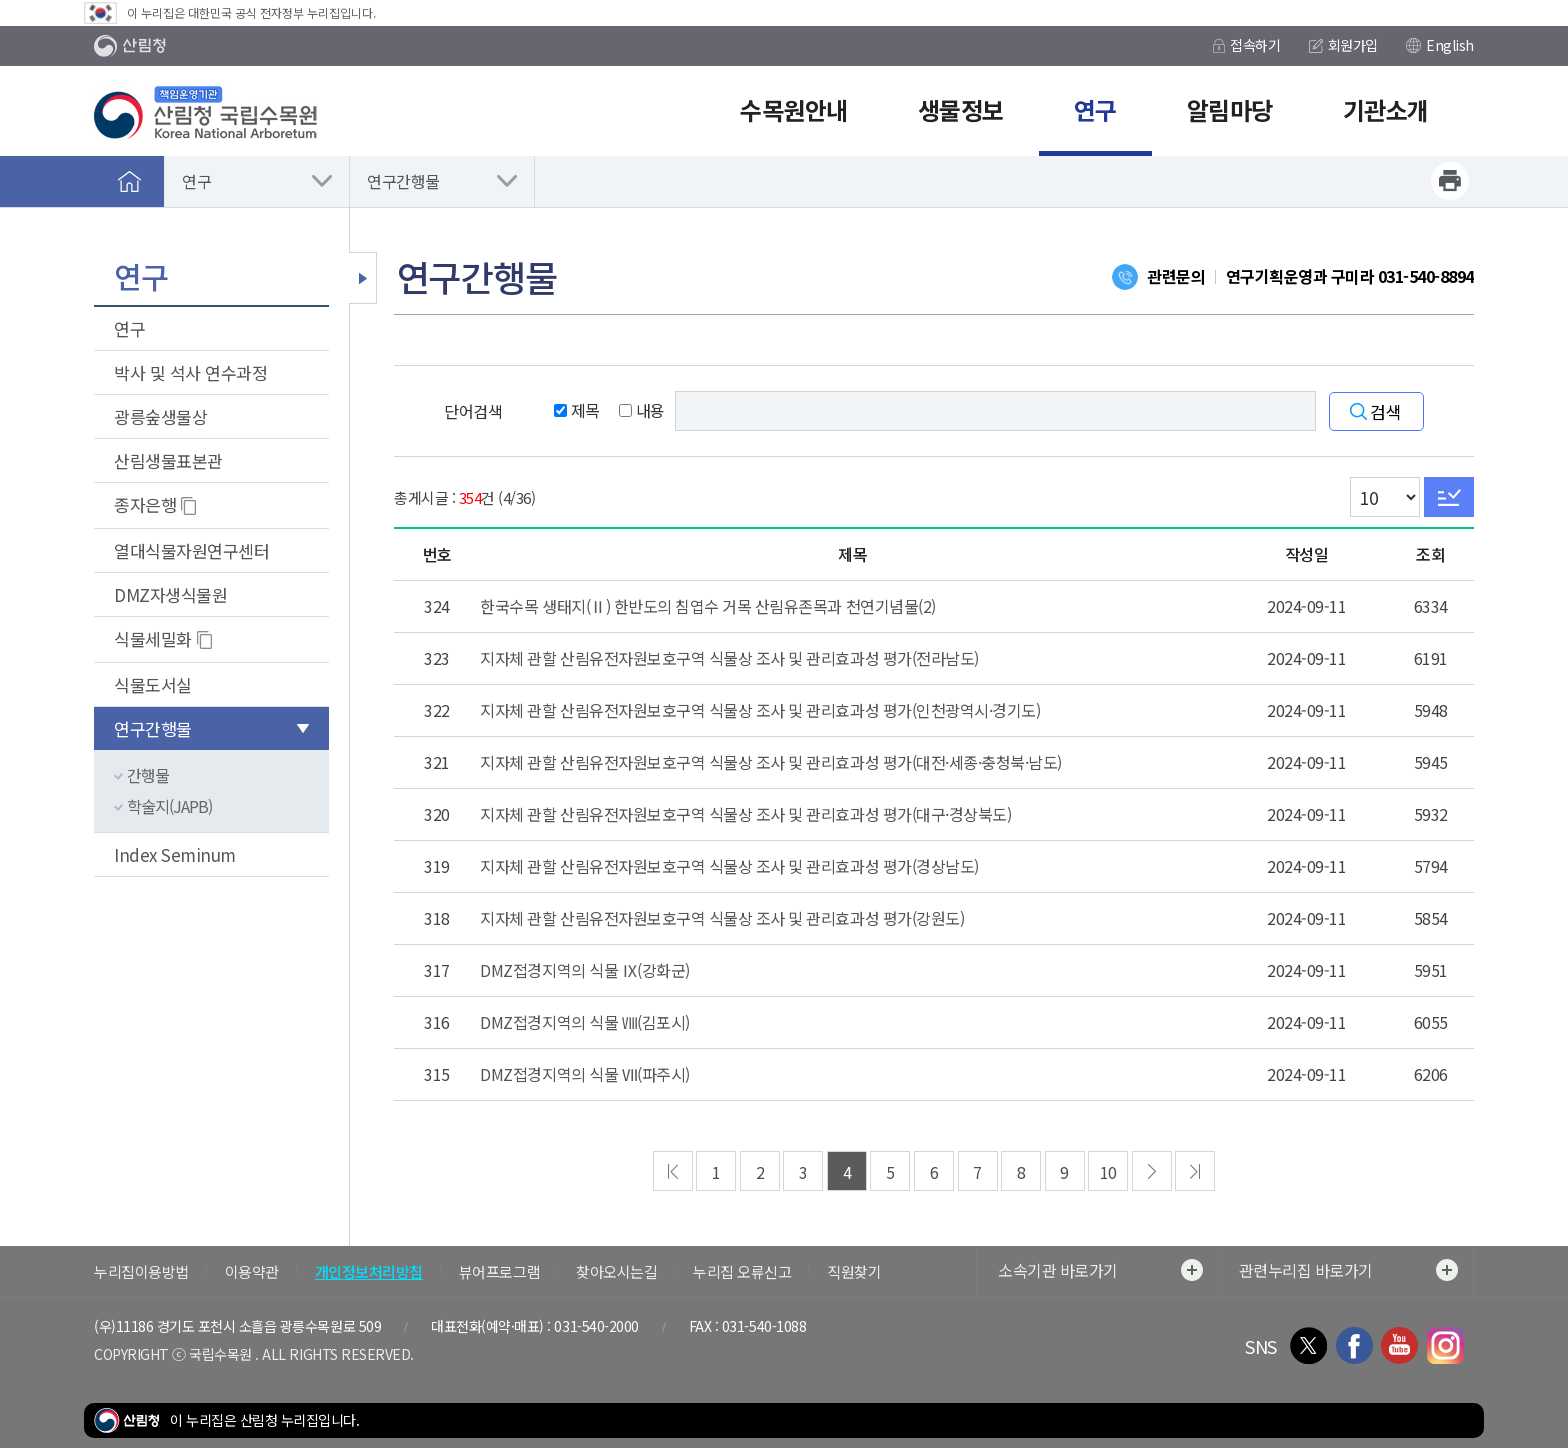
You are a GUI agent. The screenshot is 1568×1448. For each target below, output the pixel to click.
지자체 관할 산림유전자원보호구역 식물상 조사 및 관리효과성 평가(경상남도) (729, 866)
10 (1108, 1172)
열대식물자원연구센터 (191, 550)
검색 (1385, 411)
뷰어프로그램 (499, 1271)
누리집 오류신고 (742, 1271)
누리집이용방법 (141, 1271)
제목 (577, 410)
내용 (642, 410)
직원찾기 (854, 1271)
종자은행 (145, 504)
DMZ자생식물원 (170, 594)
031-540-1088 (764, 1326)
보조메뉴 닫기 (363, 278)
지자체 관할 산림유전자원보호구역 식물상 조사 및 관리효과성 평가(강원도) (722, 918)
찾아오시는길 (616, 1271)
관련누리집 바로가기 (1348, 1270)
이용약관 (252, 1271)
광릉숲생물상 (160, 416)
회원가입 (1343, 45)
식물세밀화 (153, 638)
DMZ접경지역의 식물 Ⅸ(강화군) (584, 970)
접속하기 (1246, 45)
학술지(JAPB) (169, 806)
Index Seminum (175, 854)
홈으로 (129, 181)
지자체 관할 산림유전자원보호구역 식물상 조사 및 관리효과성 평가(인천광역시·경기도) (760, 710)
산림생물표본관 (168, 460)
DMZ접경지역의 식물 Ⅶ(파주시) (584, 1074)
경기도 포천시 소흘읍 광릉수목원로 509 (269, 1326)
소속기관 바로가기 (1100, 1270)
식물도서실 (153, 684)
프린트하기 (1450, 181)
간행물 (148, 775)
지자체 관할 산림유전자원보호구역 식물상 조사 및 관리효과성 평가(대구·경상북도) (745, 814)
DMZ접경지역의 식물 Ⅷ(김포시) (584, 1022)
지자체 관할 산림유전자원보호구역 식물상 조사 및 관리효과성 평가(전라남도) (729, 658)
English (1440, 45)
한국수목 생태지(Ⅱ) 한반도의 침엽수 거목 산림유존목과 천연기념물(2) (707, 606)
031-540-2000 (596, 1326)
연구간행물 (403, 181)
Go (1449, 497)
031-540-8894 (1426, 276)
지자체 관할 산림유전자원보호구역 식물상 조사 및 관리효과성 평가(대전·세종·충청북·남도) (770, 762)
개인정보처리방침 (369, 1271)
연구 (196, 181)
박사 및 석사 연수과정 (190, 372)
